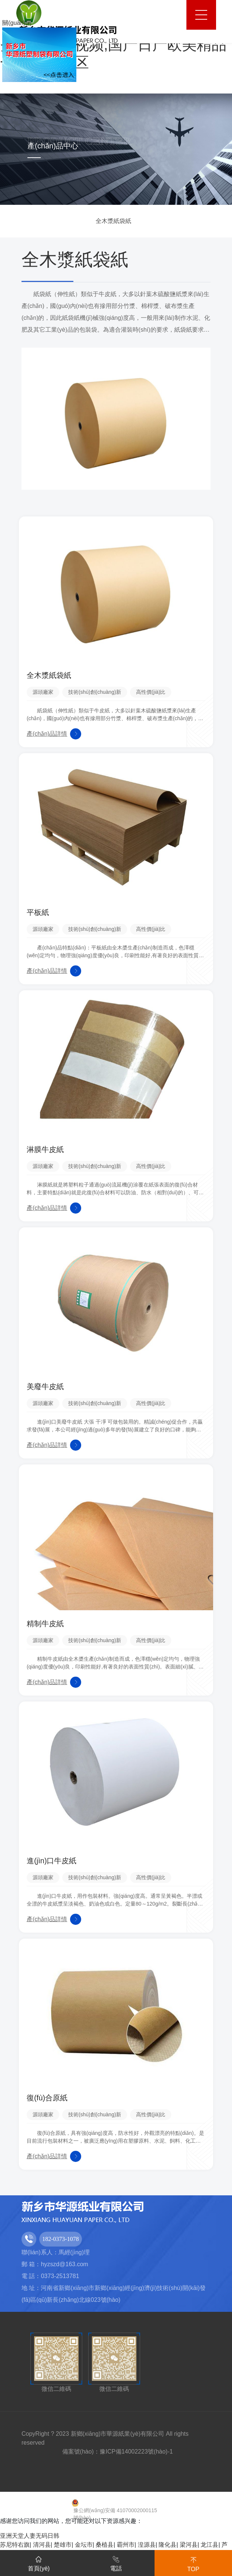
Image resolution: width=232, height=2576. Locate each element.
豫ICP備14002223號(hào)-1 (136, 2451)
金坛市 (84, 2544)
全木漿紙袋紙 (113, 221)
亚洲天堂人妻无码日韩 (29, 2536)
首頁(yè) (39, 2562)
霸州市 (126, 2544)
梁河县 (189, 2544)
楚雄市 (63, 2544)
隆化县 (167, 2544)
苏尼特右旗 (15, 2544)
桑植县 (104, 2544)
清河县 (42, 2544)
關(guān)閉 (16, 23)
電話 (116, 2562)
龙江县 (209, 2544)
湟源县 (147, 2544)
